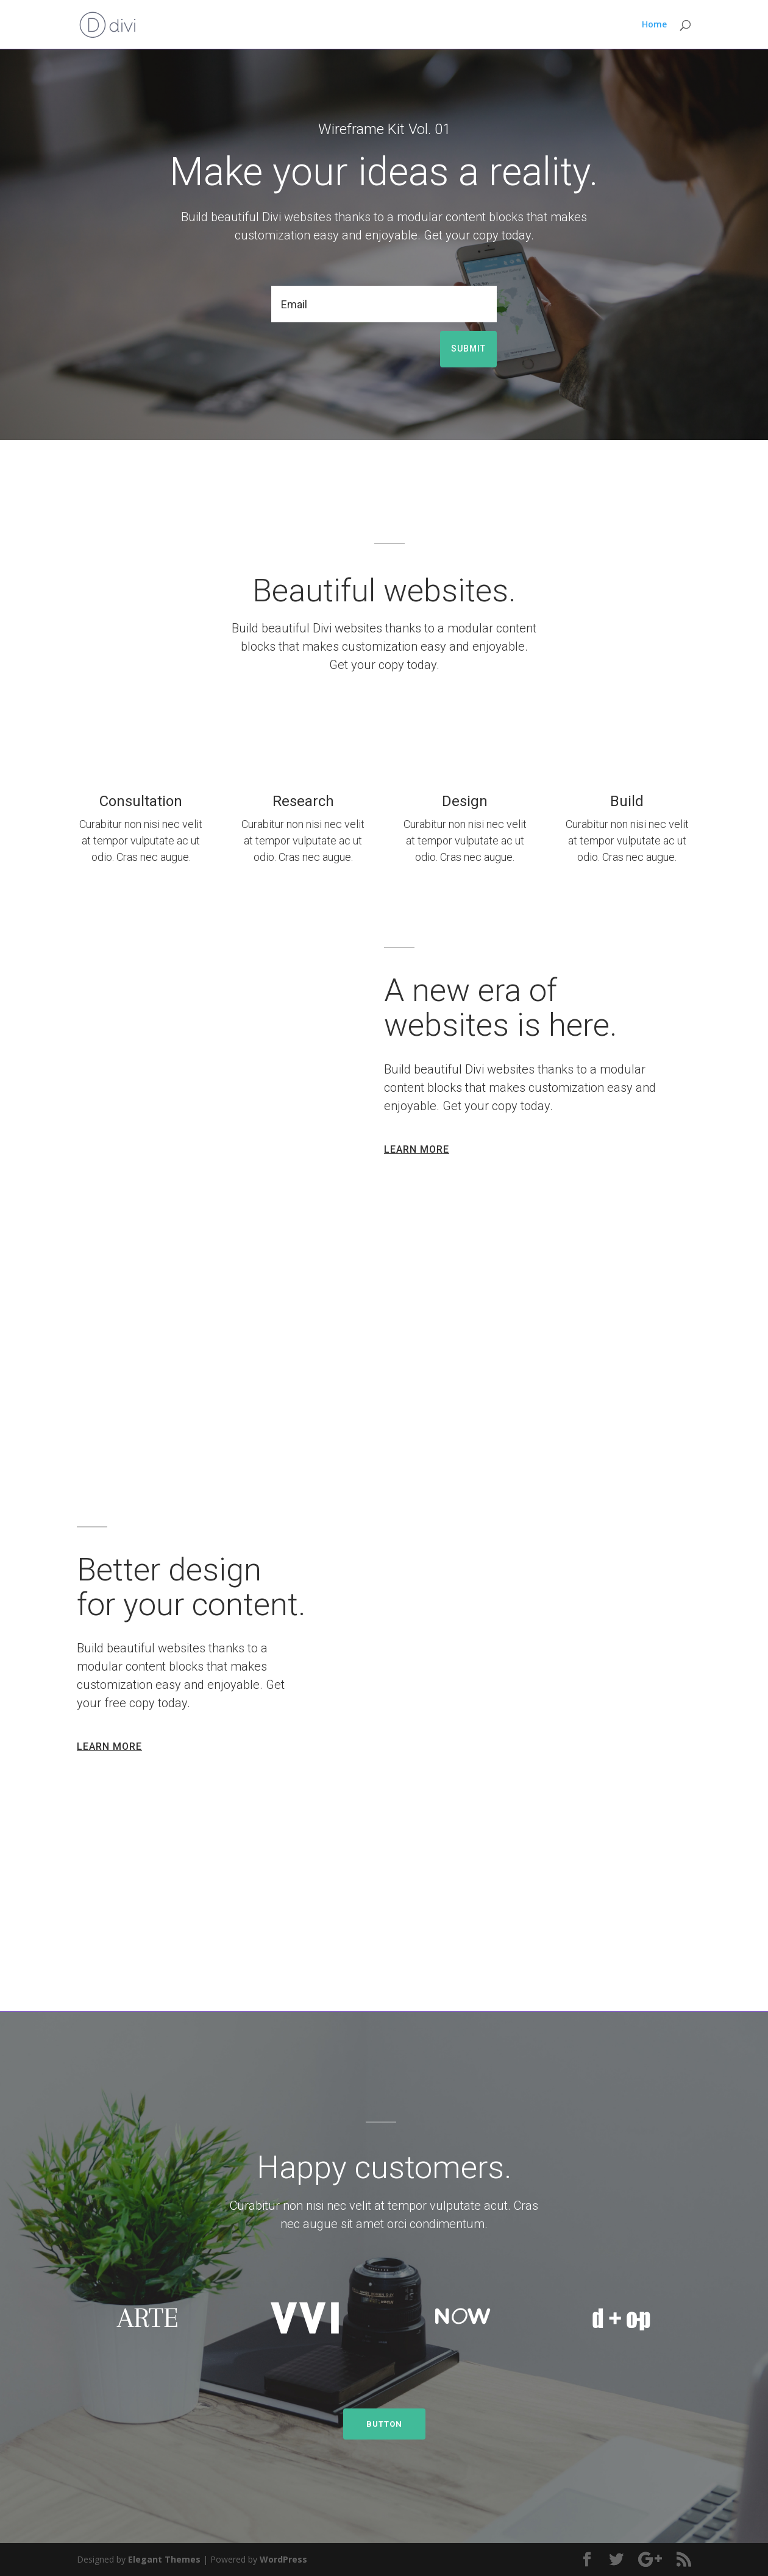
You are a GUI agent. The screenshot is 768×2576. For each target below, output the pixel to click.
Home (654, 25)
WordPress (283, 2559)
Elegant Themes (164, 2559)
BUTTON (384, 2424)
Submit (468, 348)
